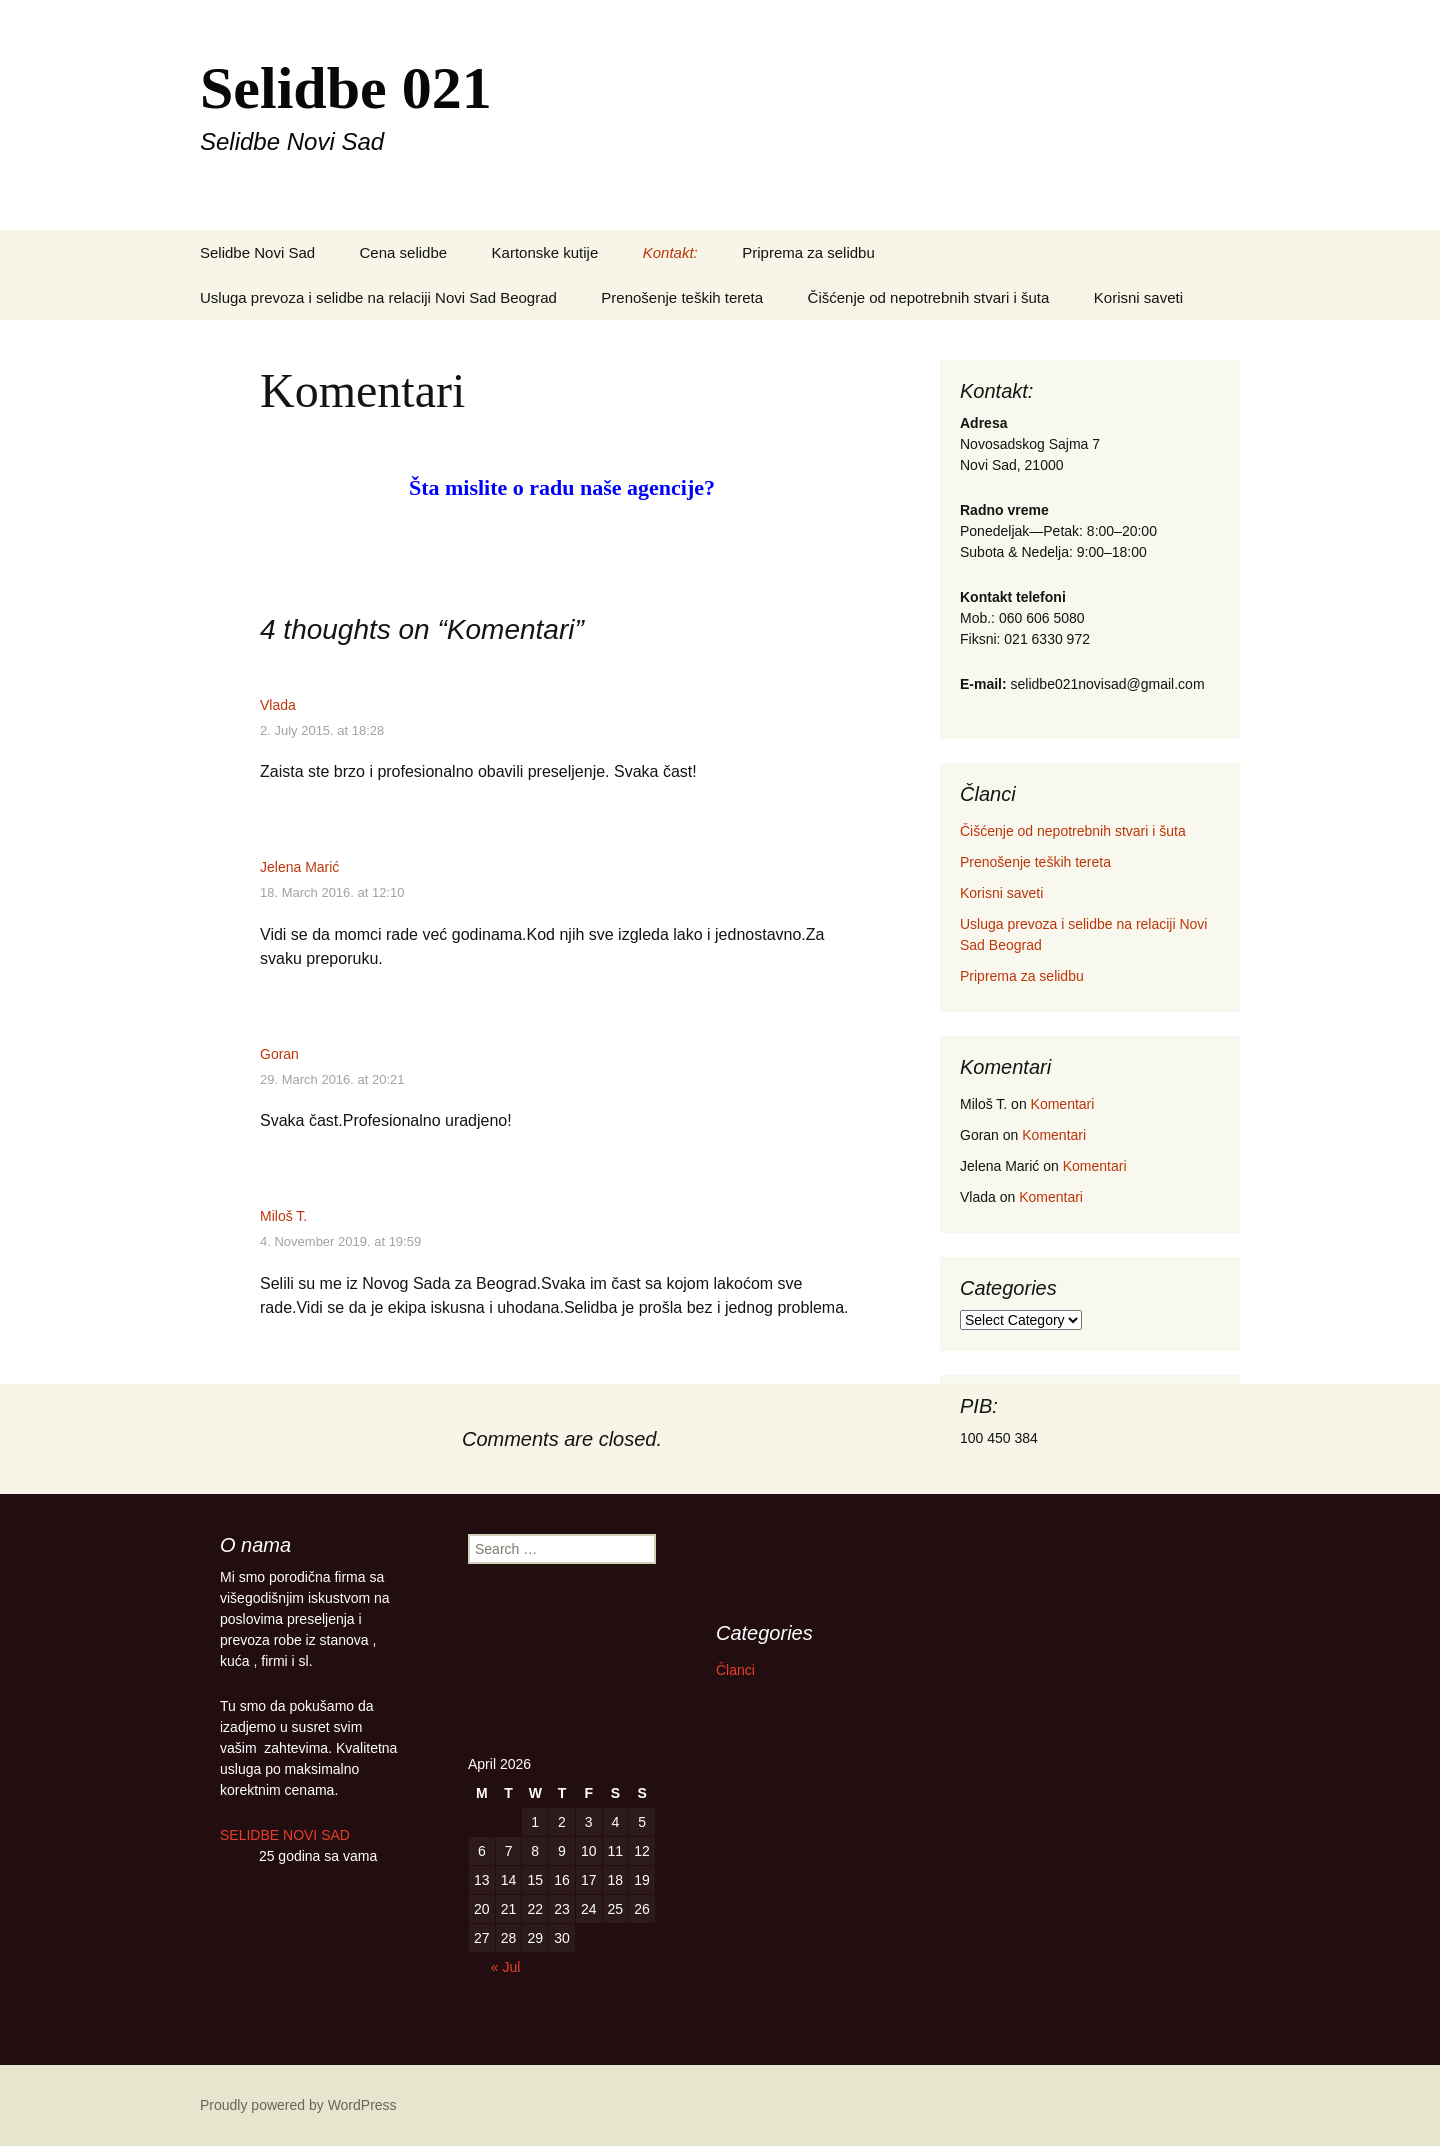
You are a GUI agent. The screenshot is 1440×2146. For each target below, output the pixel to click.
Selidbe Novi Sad (257, 252)
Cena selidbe (404, 252)
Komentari (1063, 1104)
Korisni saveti (1138, 297)
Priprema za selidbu (808, 252)
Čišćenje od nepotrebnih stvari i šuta (929, 297)
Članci (735, 1670)
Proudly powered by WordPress (298, 2105)
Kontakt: (670, 252)
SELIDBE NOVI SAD (289, 1835)
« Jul (506, 1967)
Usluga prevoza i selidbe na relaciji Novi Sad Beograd (378, 297)
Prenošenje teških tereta (682, 297)
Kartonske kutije (545, 252)
